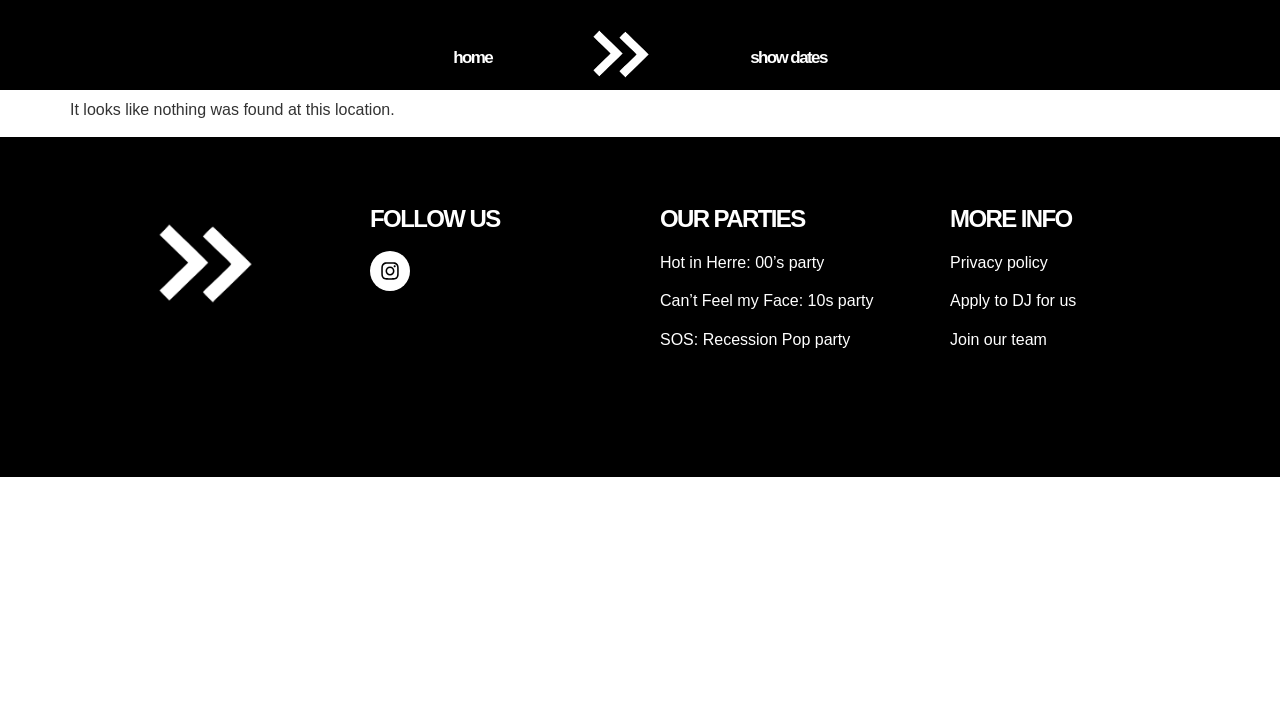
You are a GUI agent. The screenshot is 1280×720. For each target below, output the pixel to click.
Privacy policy (999, 262)
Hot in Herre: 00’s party (742, 262)
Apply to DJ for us (1013, 300)
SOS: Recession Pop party (755, 339)
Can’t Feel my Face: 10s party (766, 300)
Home (472, 57)
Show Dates (788, 57)
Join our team (998, 339)
